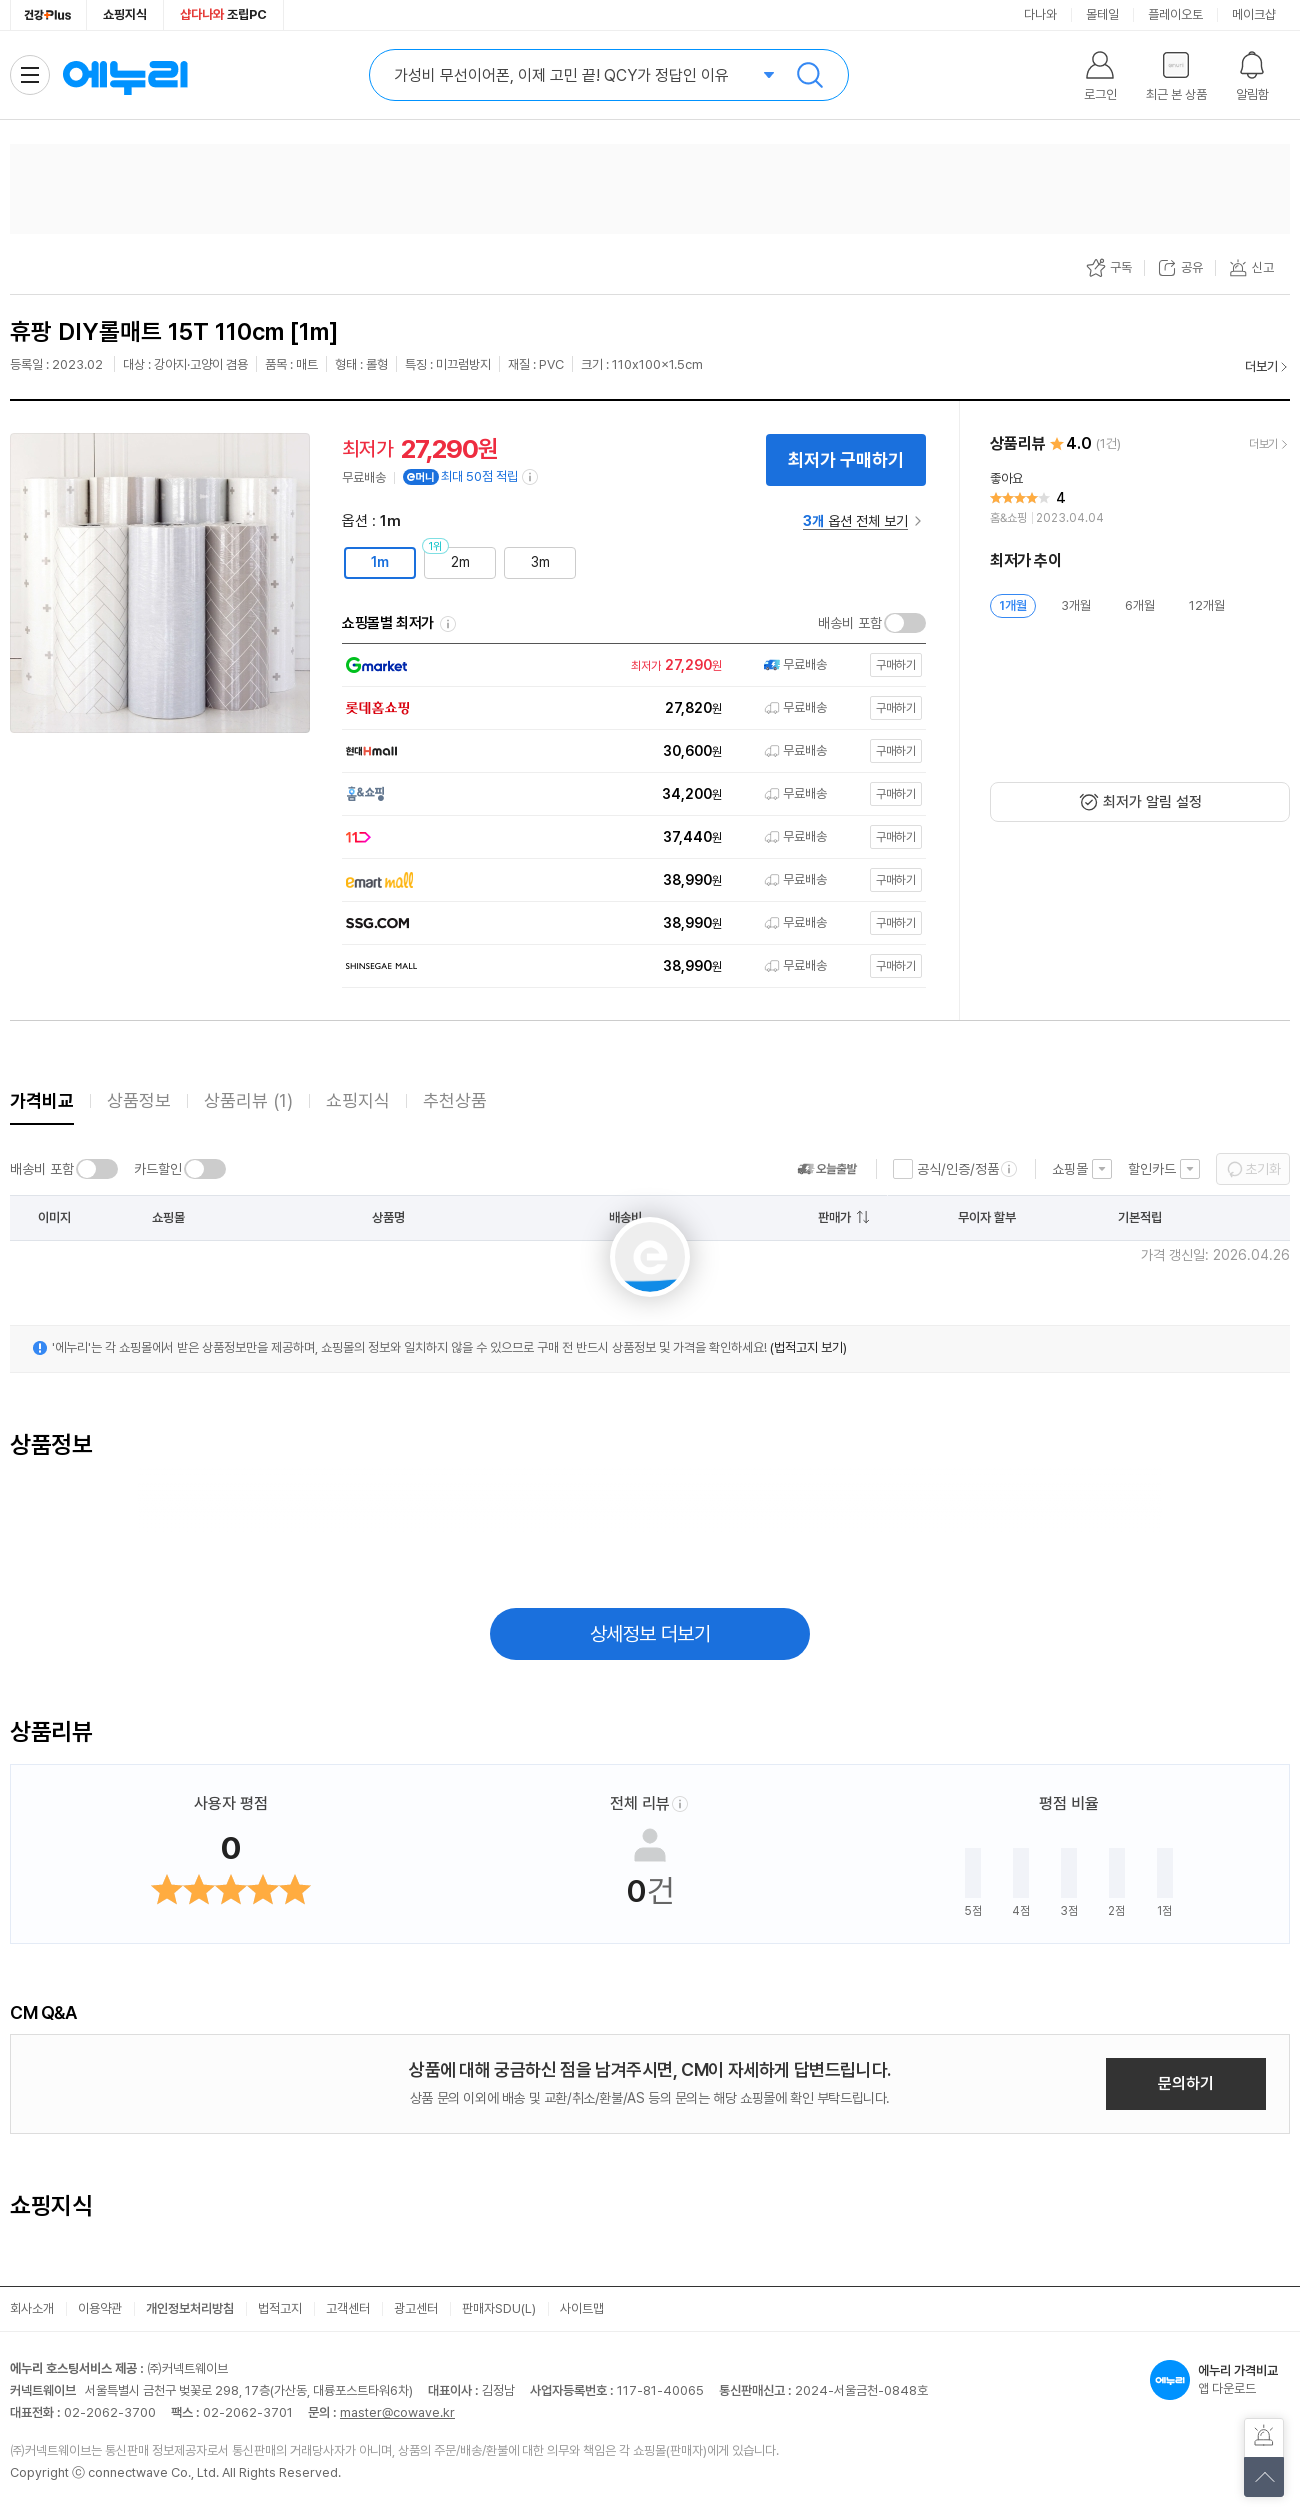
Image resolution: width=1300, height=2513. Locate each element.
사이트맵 (582, 2308)
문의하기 (1186, 2083)
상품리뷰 (248, 1100)
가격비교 (42, 1100)
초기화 (1263, 1169)
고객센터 (348, 2308)
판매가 (834, 1217)
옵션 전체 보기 (855, 521)
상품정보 (139, 1100)
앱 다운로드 (1220, 2380)
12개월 (1207, 605)
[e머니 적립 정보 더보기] (531, 477)
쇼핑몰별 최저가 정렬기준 (448, 624)
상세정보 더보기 (650, 1634)
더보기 (1261, 366)
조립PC (223, 14)
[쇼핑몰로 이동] (629, 665)
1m (380, 562)
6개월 (1140, 605)
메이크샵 (1254, 14)
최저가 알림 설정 (1152, 802)
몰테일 (1102, 14)
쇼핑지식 (125, 14)
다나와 (1040, 14)
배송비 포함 (850, 623)
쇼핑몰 (1070, 1169)
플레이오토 (1175, 14)
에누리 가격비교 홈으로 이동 (125, 75)
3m (540, 562)
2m (460, 562)
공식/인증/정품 (958, 1169)
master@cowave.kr (397, 2412)
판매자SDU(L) (499, 2308)
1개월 (1013, 605)
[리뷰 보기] (1140, 499)
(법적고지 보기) (808, 1347)
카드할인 (158, 1169)
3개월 (1076, 605)
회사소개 (32, 2308)
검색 (810, 75)
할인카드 (1152, 1169)
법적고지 (280, 2308)
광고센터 (416, 2308)
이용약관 (100, 2308)
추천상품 (455, 1100)
